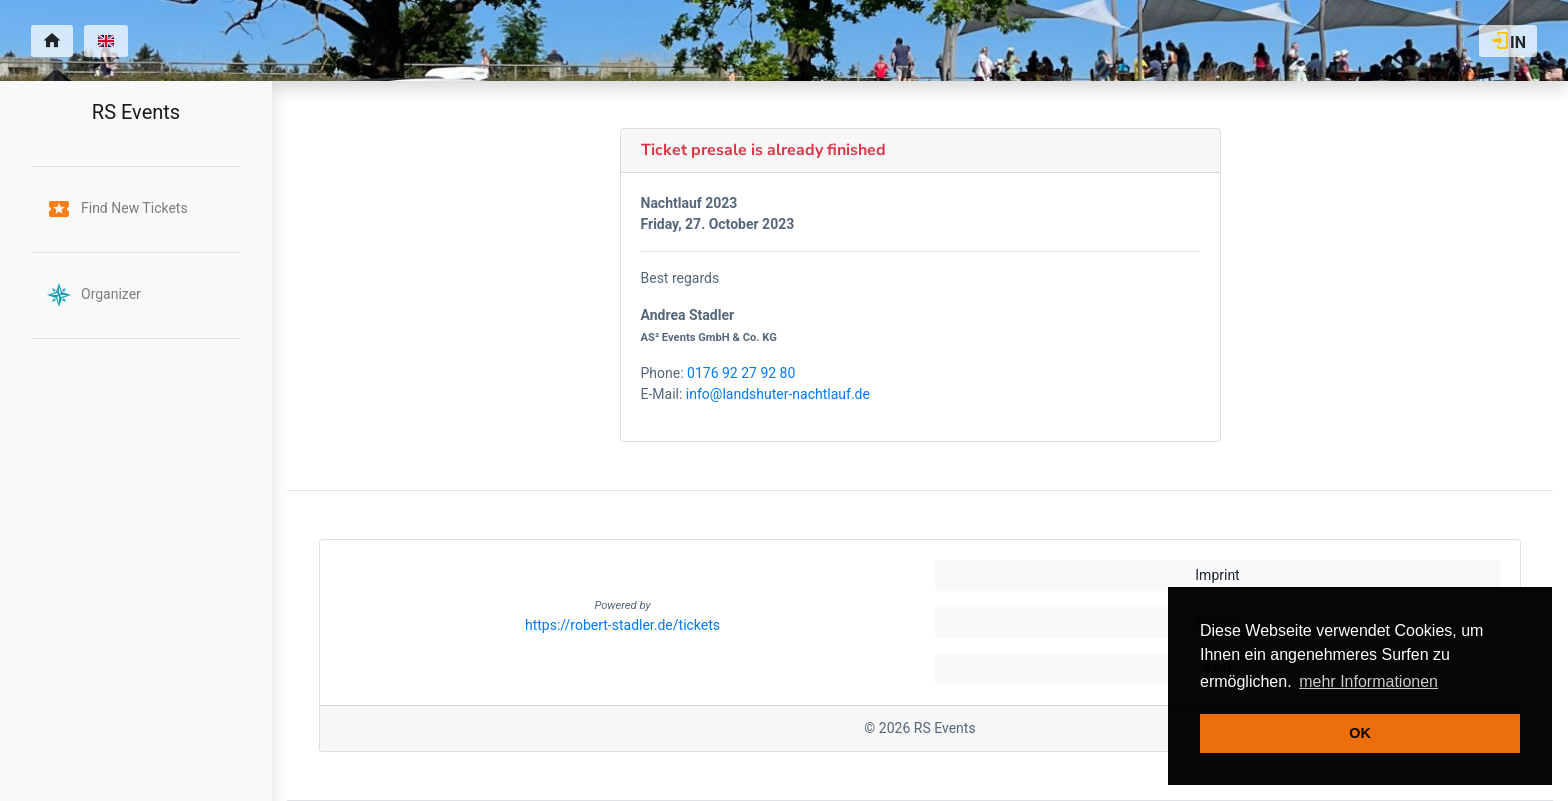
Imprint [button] (1217, 575)
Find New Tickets (117, 208)
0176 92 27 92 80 (741, 373)
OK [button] (1360, 733)
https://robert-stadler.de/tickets (622, 625)
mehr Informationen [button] (1368, 681)
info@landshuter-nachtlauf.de (778, 394)
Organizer (94, 294)
